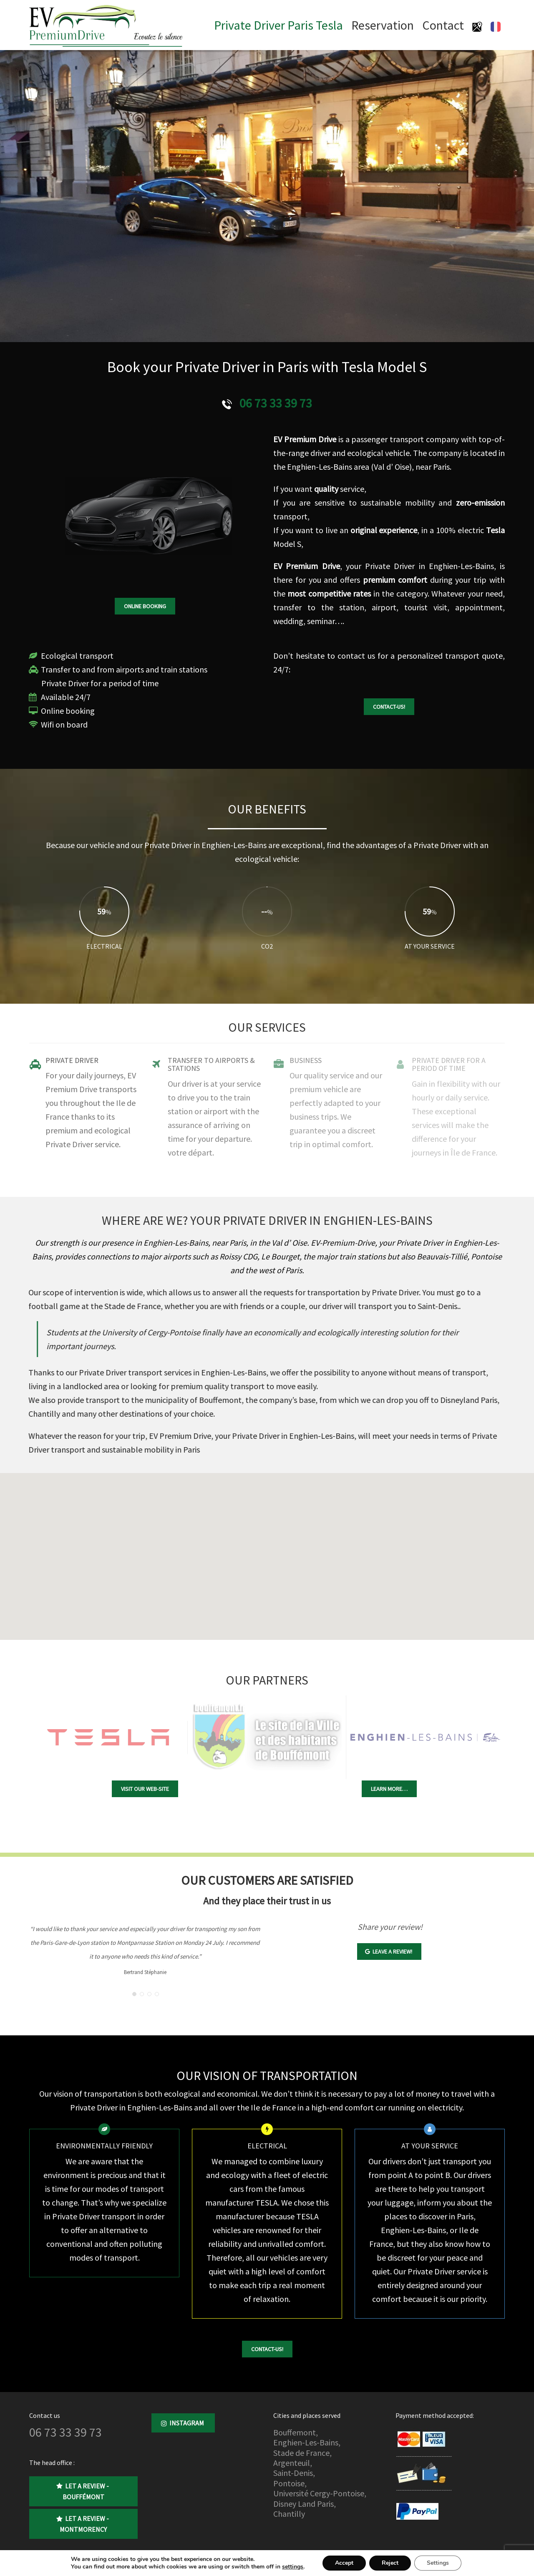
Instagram (182, 2423)
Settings (438, 2563)
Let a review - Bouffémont (82, 2491)
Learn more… (389, 1789)
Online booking (145, 606)
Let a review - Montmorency (82, 2523)
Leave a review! (388, 1951)
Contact (443, 25)
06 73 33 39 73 (275, 403)
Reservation (382, 25)
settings (292, 2567)
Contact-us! (389, 706)
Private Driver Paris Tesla (278, 25)
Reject (390, 2563)
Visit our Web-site (145, 1789)
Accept (344, 2563)
